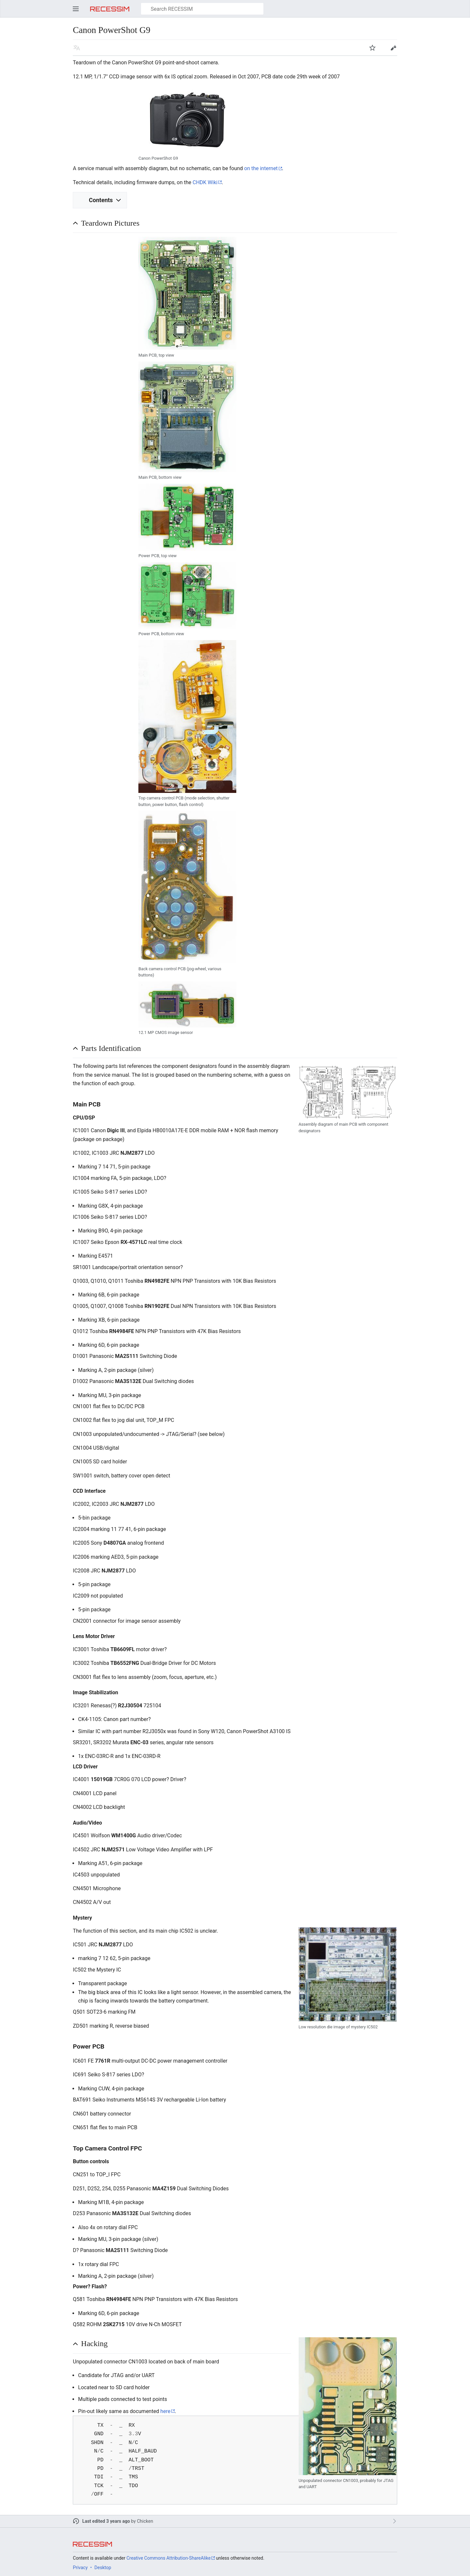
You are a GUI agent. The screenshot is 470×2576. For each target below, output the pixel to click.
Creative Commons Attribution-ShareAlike (168, 2558)
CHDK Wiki (205, 182)
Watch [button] (372, 47)
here (165, 2411)
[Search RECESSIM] (202, 9)
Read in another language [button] (76, 47)
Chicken (145, 2521)
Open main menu (75, 8)
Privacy (80, 2567)
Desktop (102, 2567)
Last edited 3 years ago (106, 2521)
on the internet (261, 168)
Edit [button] (393, 47)
